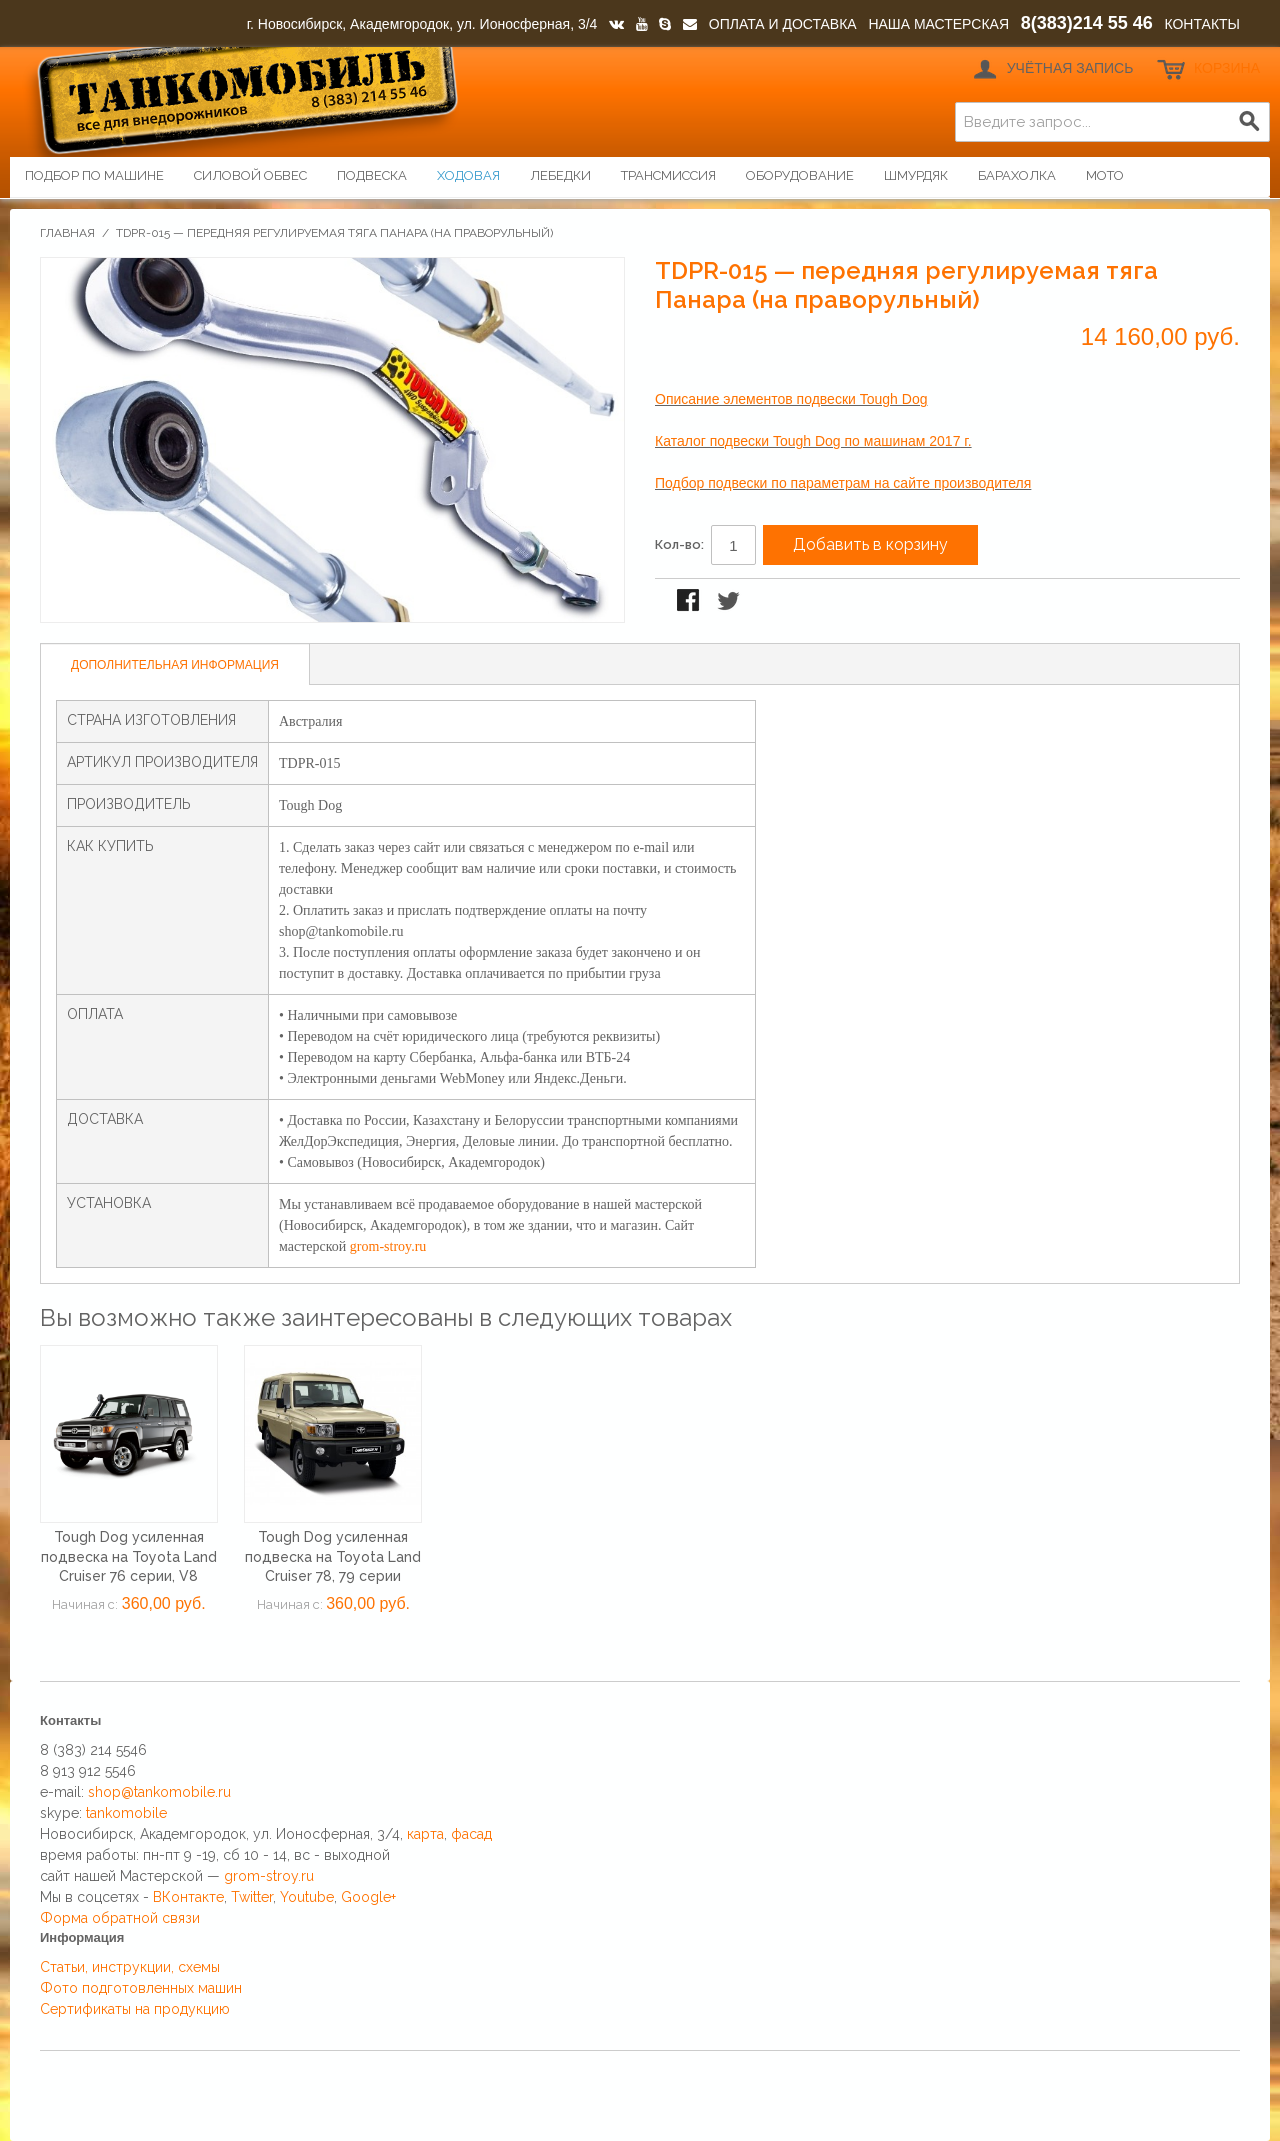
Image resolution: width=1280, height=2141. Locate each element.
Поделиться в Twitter (730, 602)
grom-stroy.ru (388, 1246)
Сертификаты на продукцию (135, 2009)
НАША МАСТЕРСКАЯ (938, 24)
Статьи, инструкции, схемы (130, 1967)
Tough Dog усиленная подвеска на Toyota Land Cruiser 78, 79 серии (333, 1556)
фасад (471, 1834)
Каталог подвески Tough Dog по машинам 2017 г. (813, 441)
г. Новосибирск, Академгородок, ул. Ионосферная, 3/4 (422, 24)
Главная (67, 233)
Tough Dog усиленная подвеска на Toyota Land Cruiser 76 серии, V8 (129, 1556)
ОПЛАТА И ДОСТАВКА (783, 24)
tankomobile (126, 1813)
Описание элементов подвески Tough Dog (791, 399)
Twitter (252, 1897)
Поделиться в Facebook (690, 602)
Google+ (368, 1897)
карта (425, 1834)
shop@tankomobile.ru (159, 1792)
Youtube (307, 1897)
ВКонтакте (188, 1897)
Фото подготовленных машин (141, 1988)
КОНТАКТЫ (1202, 24)
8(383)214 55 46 (1087, 23)
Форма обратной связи (120, 1918)
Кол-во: (679, 544)
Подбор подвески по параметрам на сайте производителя (843, 483)
